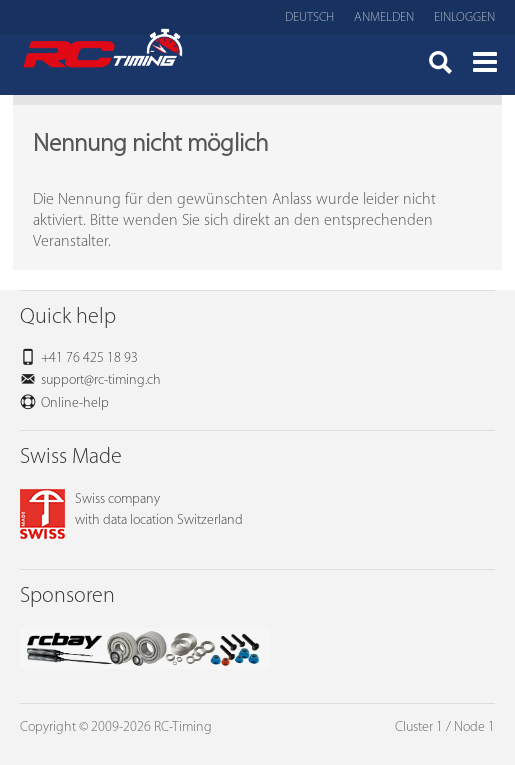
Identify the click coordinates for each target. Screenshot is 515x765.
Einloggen (464, 17)
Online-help (75, 403)
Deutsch (309, 17)
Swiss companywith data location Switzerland (131, 510)
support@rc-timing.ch (101, 380)
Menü (485, 65)
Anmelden (384, 17)
